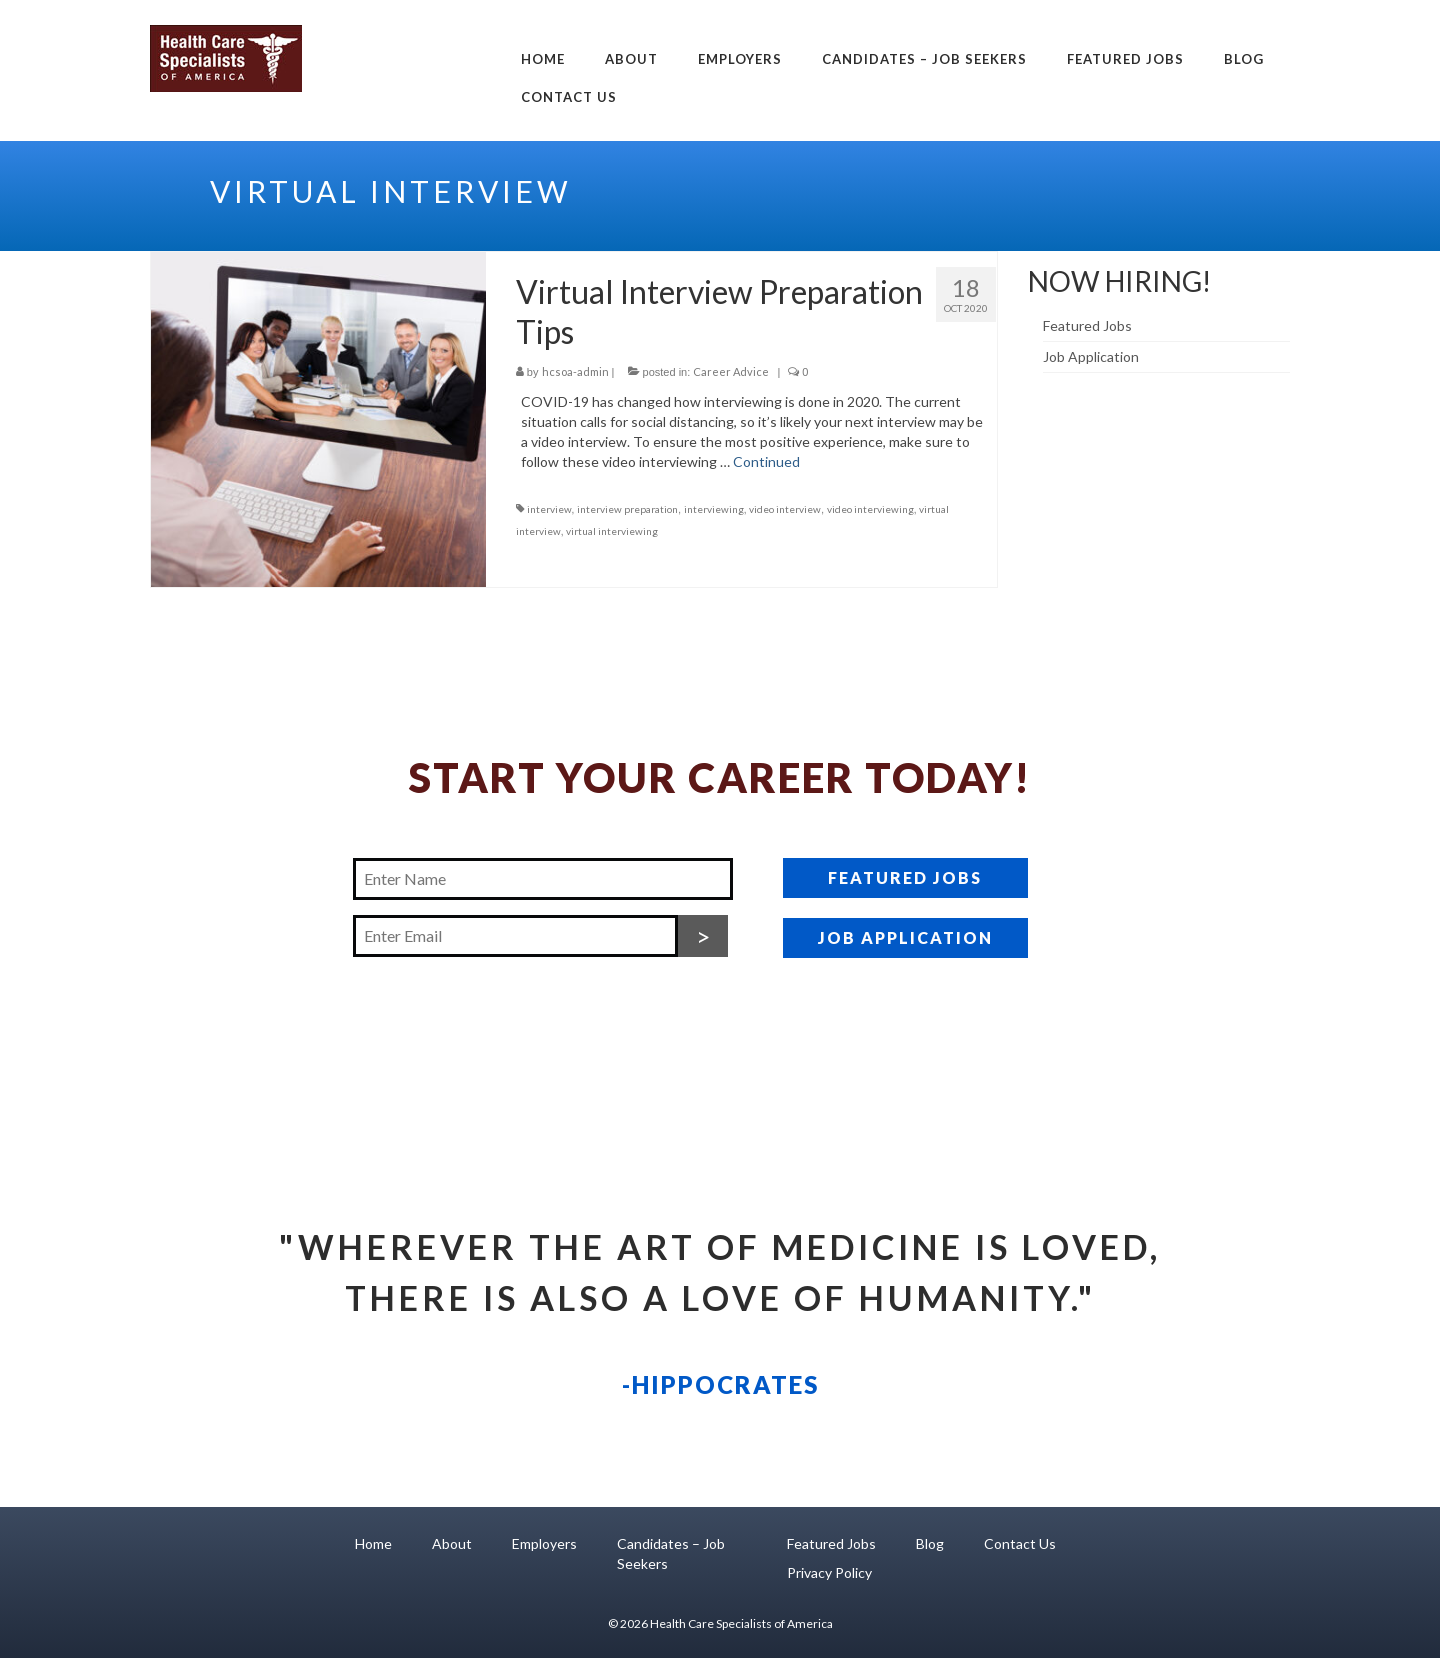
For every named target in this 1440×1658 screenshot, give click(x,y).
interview (549, 509)
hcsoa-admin (575, 371)
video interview (785, 509)
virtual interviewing (612, 531)
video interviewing (870, 509)
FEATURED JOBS (905, 877)
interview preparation (627, 509)
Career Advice (731, 371)
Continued (766, 461)
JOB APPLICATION (905, 937)
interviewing (714, 509)
